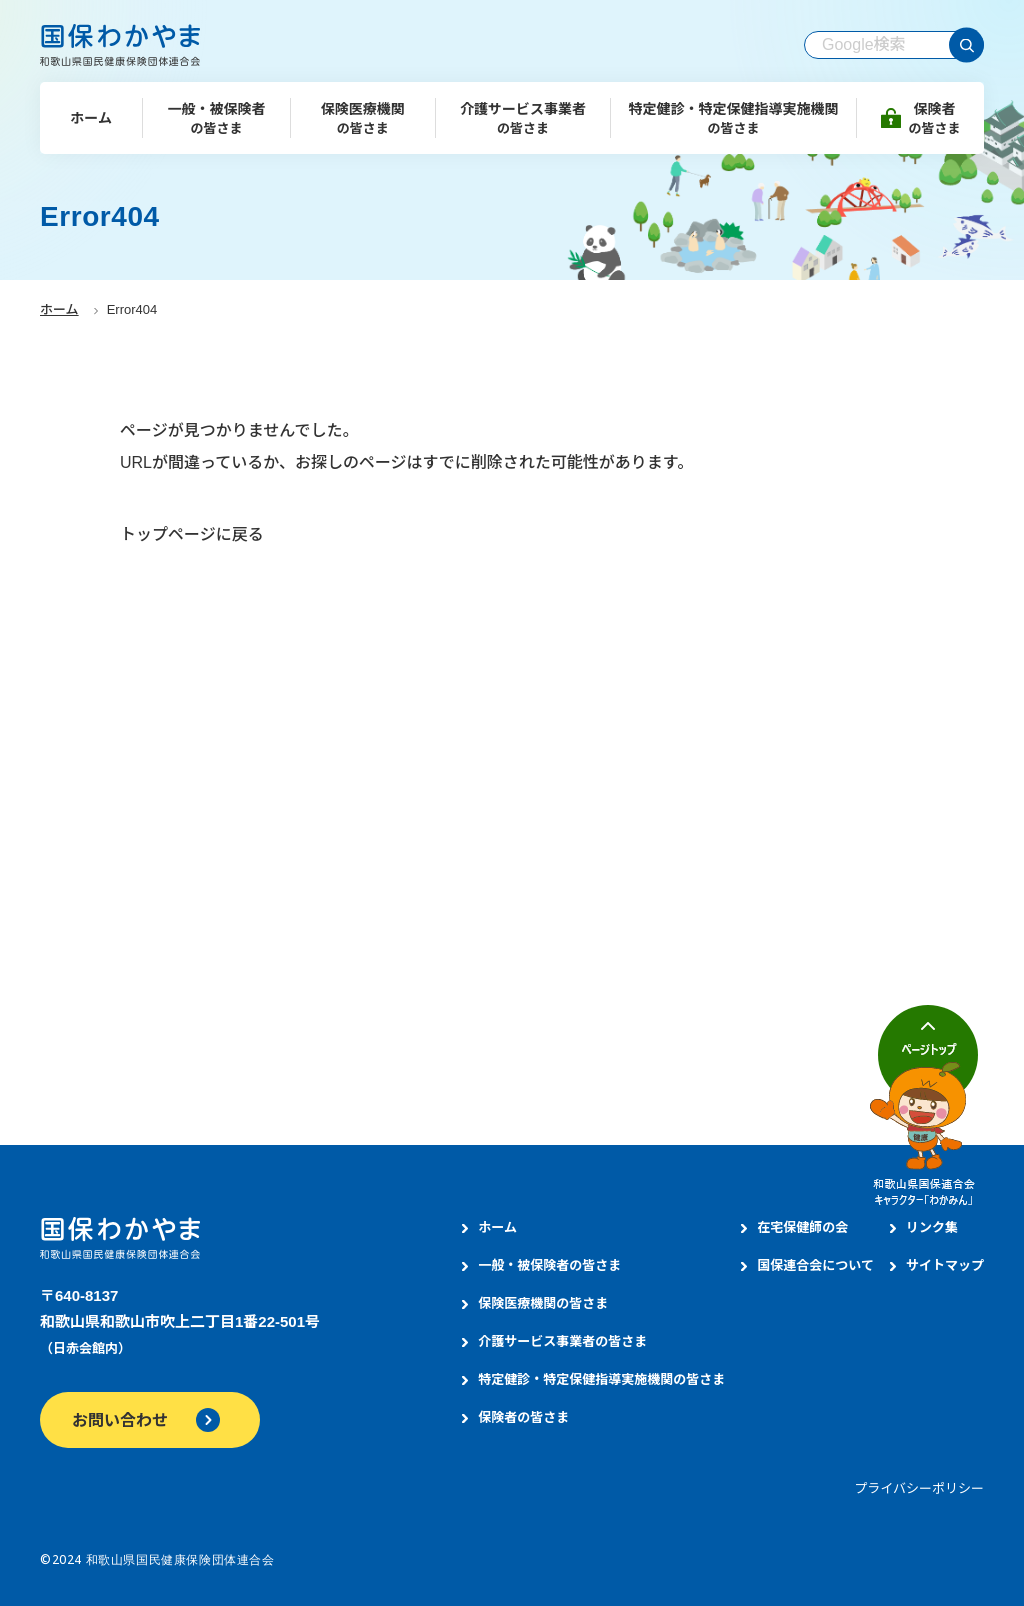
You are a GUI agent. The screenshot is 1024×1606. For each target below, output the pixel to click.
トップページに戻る (192, 534)
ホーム (59, 309)
